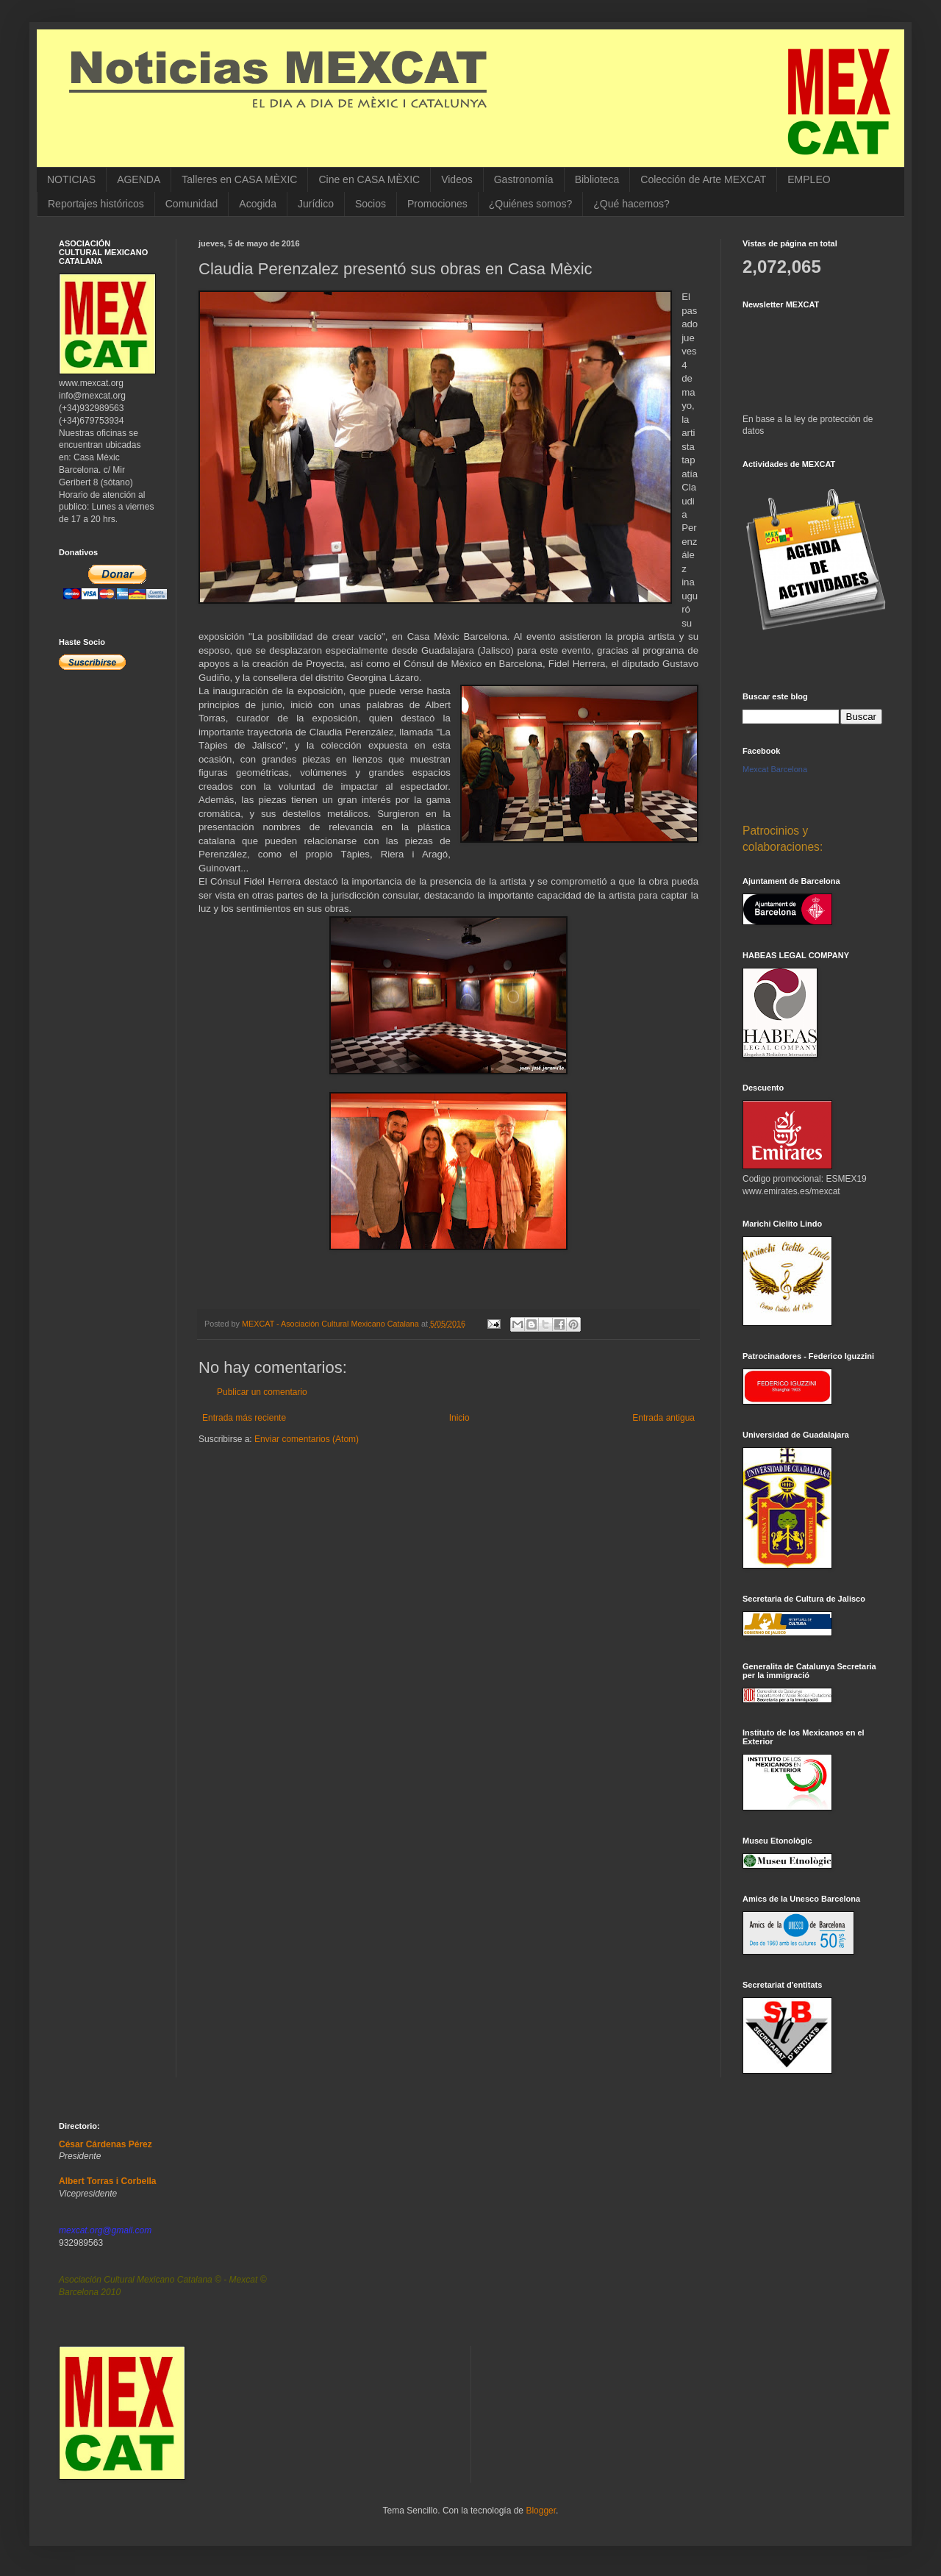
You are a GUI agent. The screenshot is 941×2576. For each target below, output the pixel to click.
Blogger (541, 2510)
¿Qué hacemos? (631, 204)
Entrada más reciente (244, 1418)
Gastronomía (524, 179)
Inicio (459, 1418)
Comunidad (191, 204)
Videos (457, 179)
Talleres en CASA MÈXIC (239, 179)
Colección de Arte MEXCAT (703, 179)
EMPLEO (808, 179)
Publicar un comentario (262, 1392)
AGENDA (138, 179)
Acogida (257, 204)
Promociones (437, 204)
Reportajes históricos (96, 204)
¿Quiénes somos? (531, 204)
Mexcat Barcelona (775, 769)
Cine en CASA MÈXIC (369, 179)
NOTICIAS (71, 179)
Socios (370, 204)
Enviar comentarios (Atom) (306, 1439)
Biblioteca (597, 179)
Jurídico (316, 204)
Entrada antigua (663, 1418)
